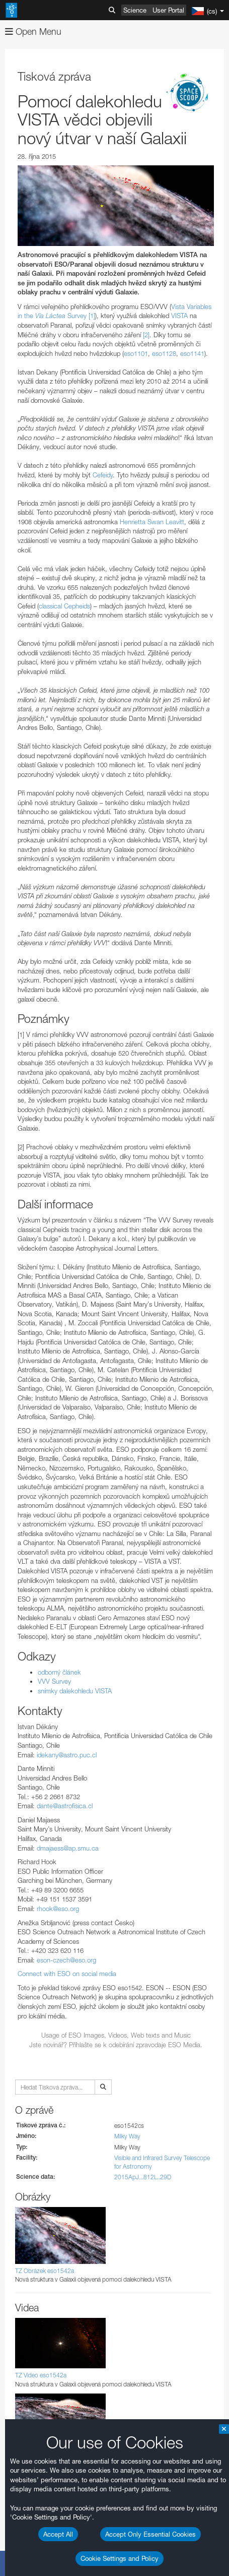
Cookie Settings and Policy (120, 2558)
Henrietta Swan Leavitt (152, 522)
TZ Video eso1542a (40, 2375)
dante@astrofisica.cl (65, 1806)
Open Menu (33, 31)
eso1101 (136, 353)
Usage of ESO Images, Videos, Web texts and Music (116, 2035)
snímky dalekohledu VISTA (75, 1691)
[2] (146, 335)
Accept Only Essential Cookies (150, 2534)
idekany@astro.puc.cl (67, 1755)
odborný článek (59, 1672)
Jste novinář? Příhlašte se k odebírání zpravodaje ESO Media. (115, 2045)
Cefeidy (103, 475)
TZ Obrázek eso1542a (44, 2271)
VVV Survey (54, 1681)
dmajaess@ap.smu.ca (68, 1848)
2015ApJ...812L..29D (142, 2177)
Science (134, 10)
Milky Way (127, 2136)
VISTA (179, 316)
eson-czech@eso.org (66, 1960)
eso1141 (192, 353)
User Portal (168, 10)
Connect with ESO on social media (67, 1974)
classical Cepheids (64, 606)
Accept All (58, 2534)
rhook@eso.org (58, 1909)
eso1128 (164, 353)
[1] (92, 316)
